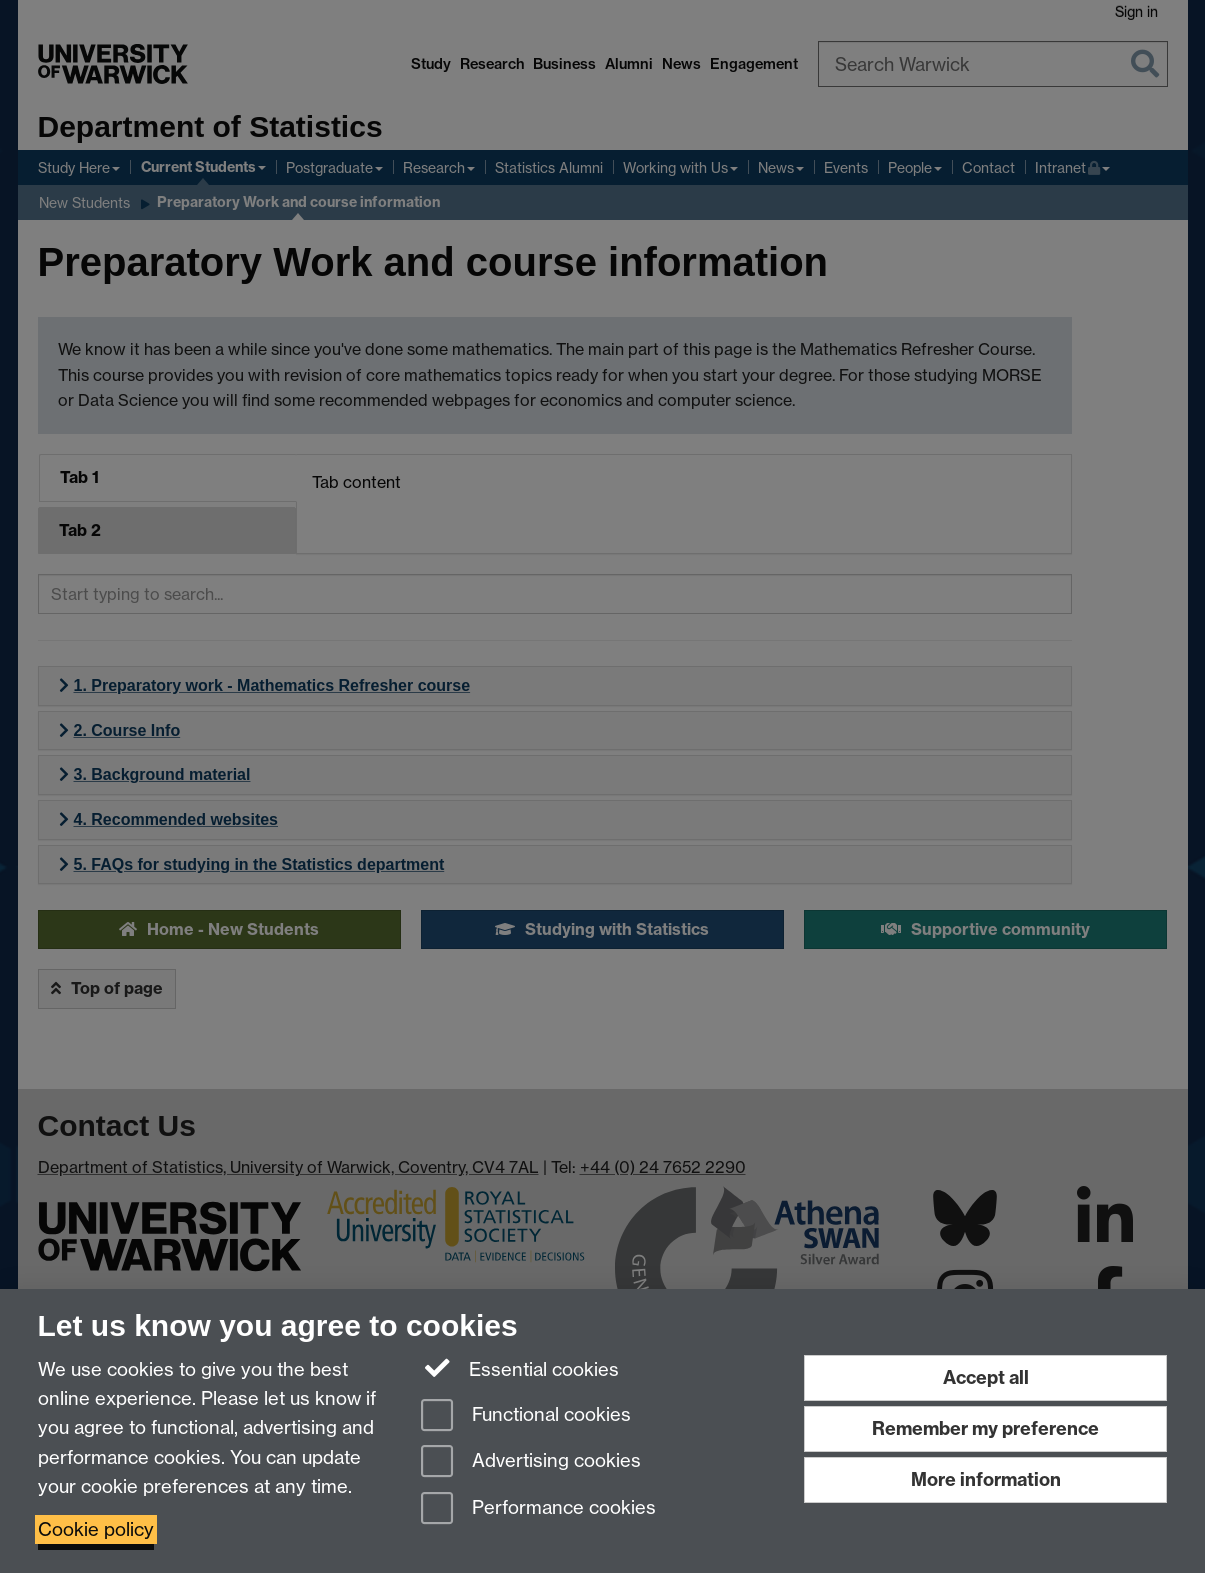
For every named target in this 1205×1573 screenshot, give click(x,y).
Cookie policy (96, 1529)
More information (986, 1479)
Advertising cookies (531, 1462)
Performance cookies (538, 1509)
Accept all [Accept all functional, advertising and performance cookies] (986, 1377)
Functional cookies (526, 1416)
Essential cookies (520, 1368)
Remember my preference (985, 1428)
